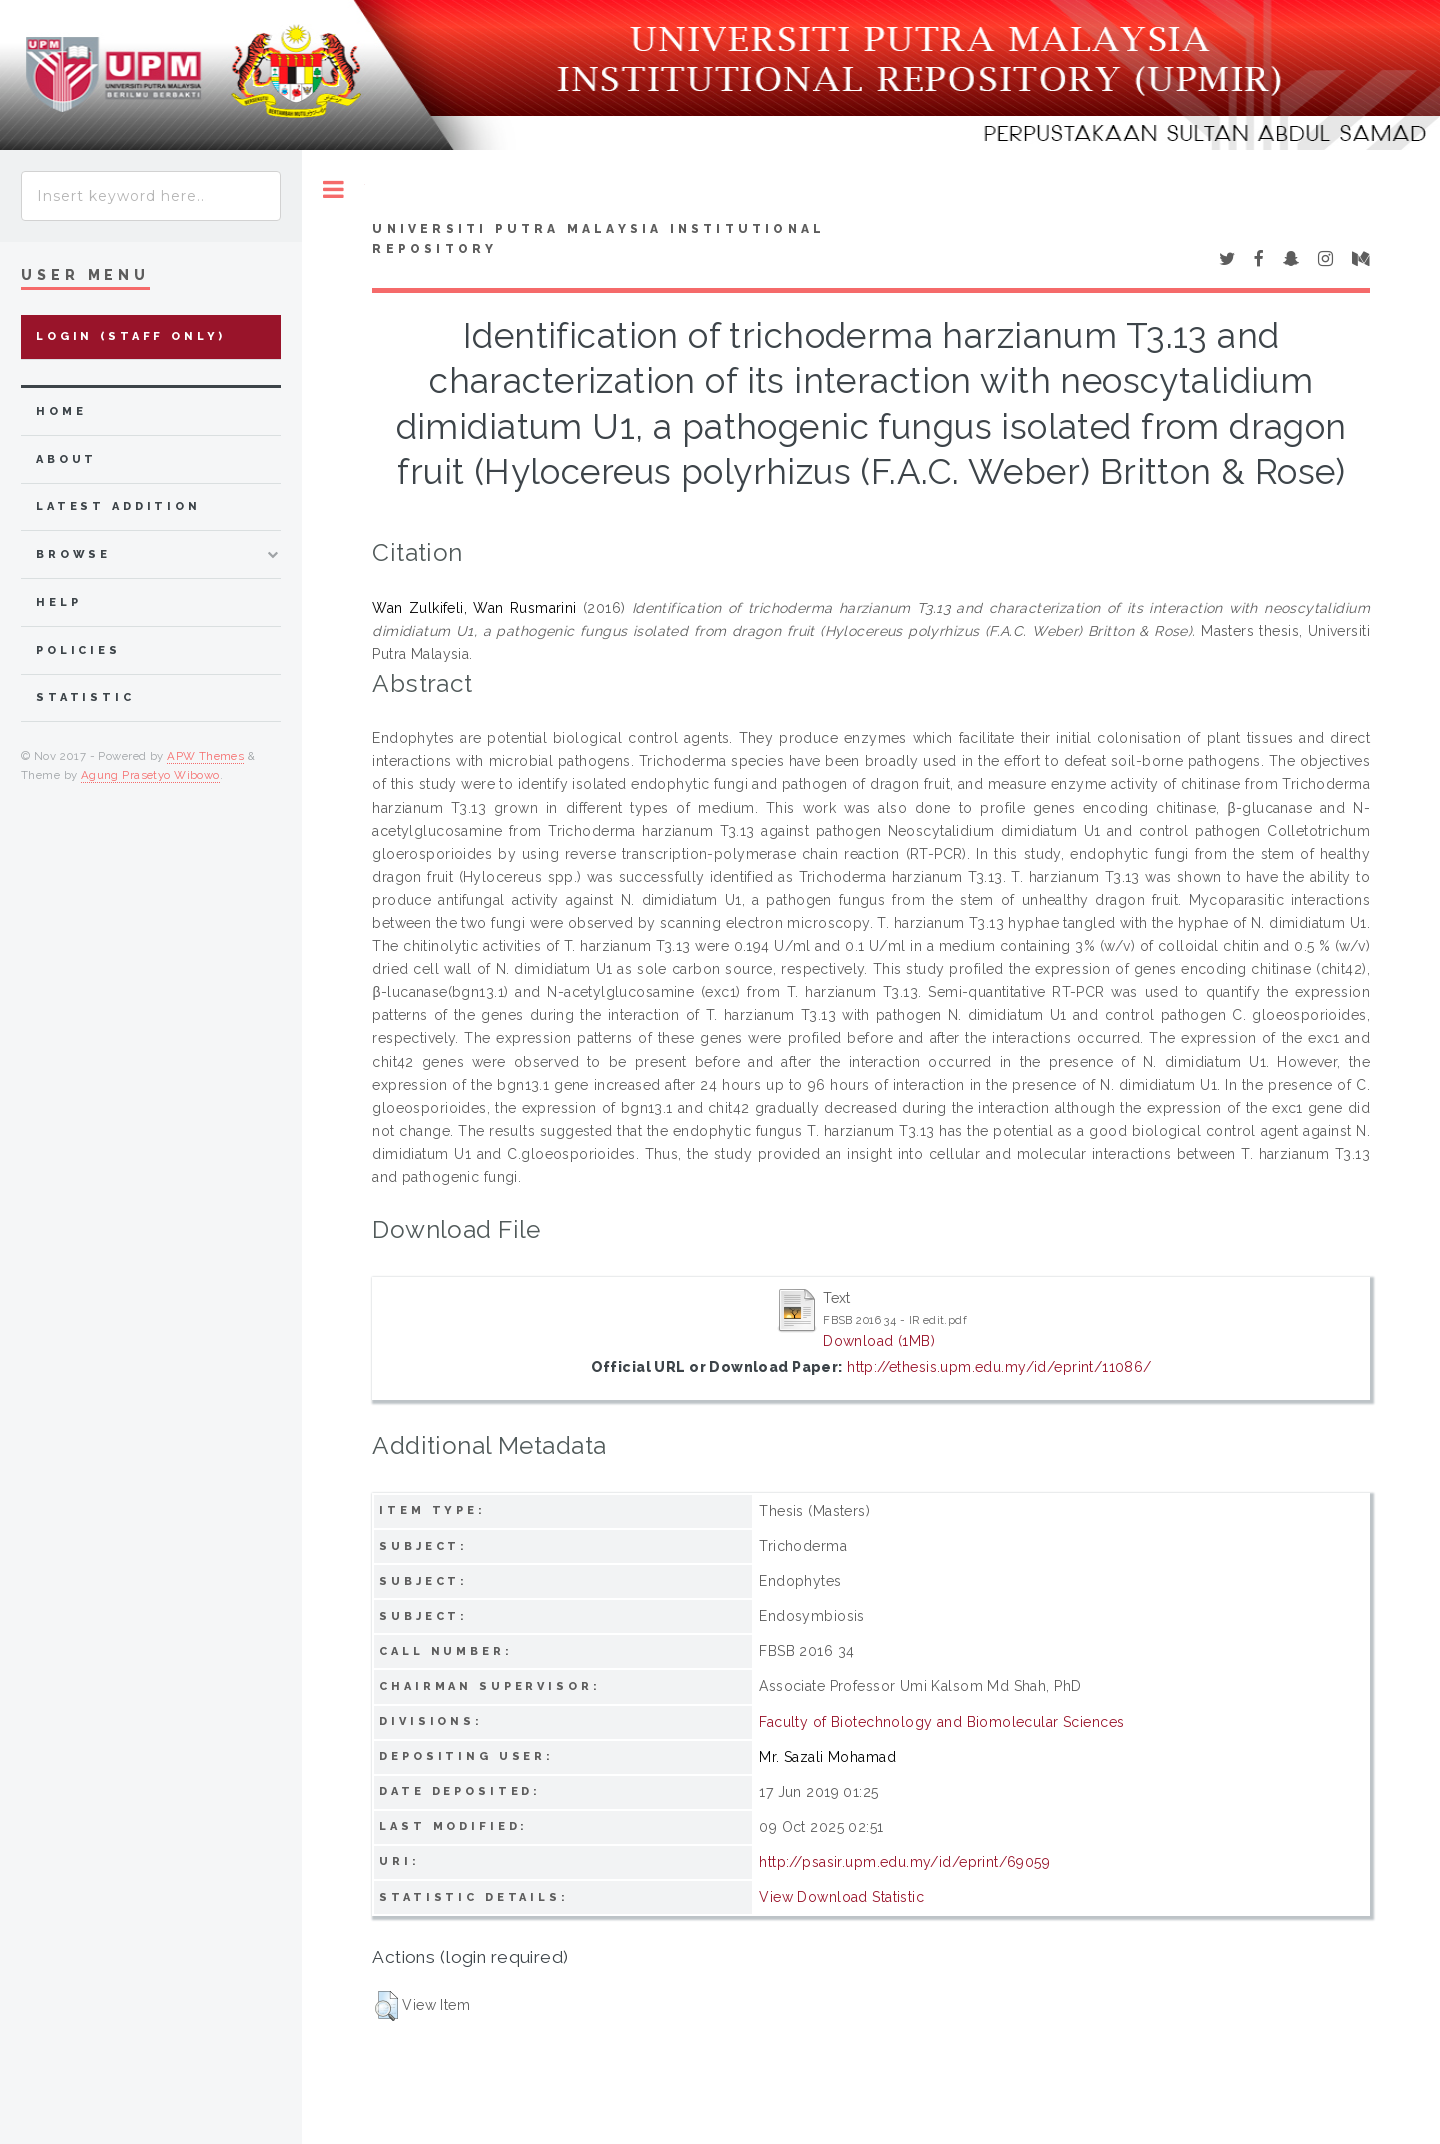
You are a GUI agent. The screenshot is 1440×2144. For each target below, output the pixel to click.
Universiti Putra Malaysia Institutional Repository (598, 239)
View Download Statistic (841, 1897)
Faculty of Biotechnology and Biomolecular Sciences (941, 1722)
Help (58, 602)
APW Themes (205, 756)
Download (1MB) (879, 1341)
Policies (78, 650)
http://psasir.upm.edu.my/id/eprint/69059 (904, 1862)
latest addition (118, 506)
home (61, 411)
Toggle (333, 189)
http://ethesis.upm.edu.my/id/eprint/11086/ (999, 1367)
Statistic (85, 697)
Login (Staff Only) (131, 336)
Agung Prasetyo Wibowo (150, 775)
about (66, 459)
